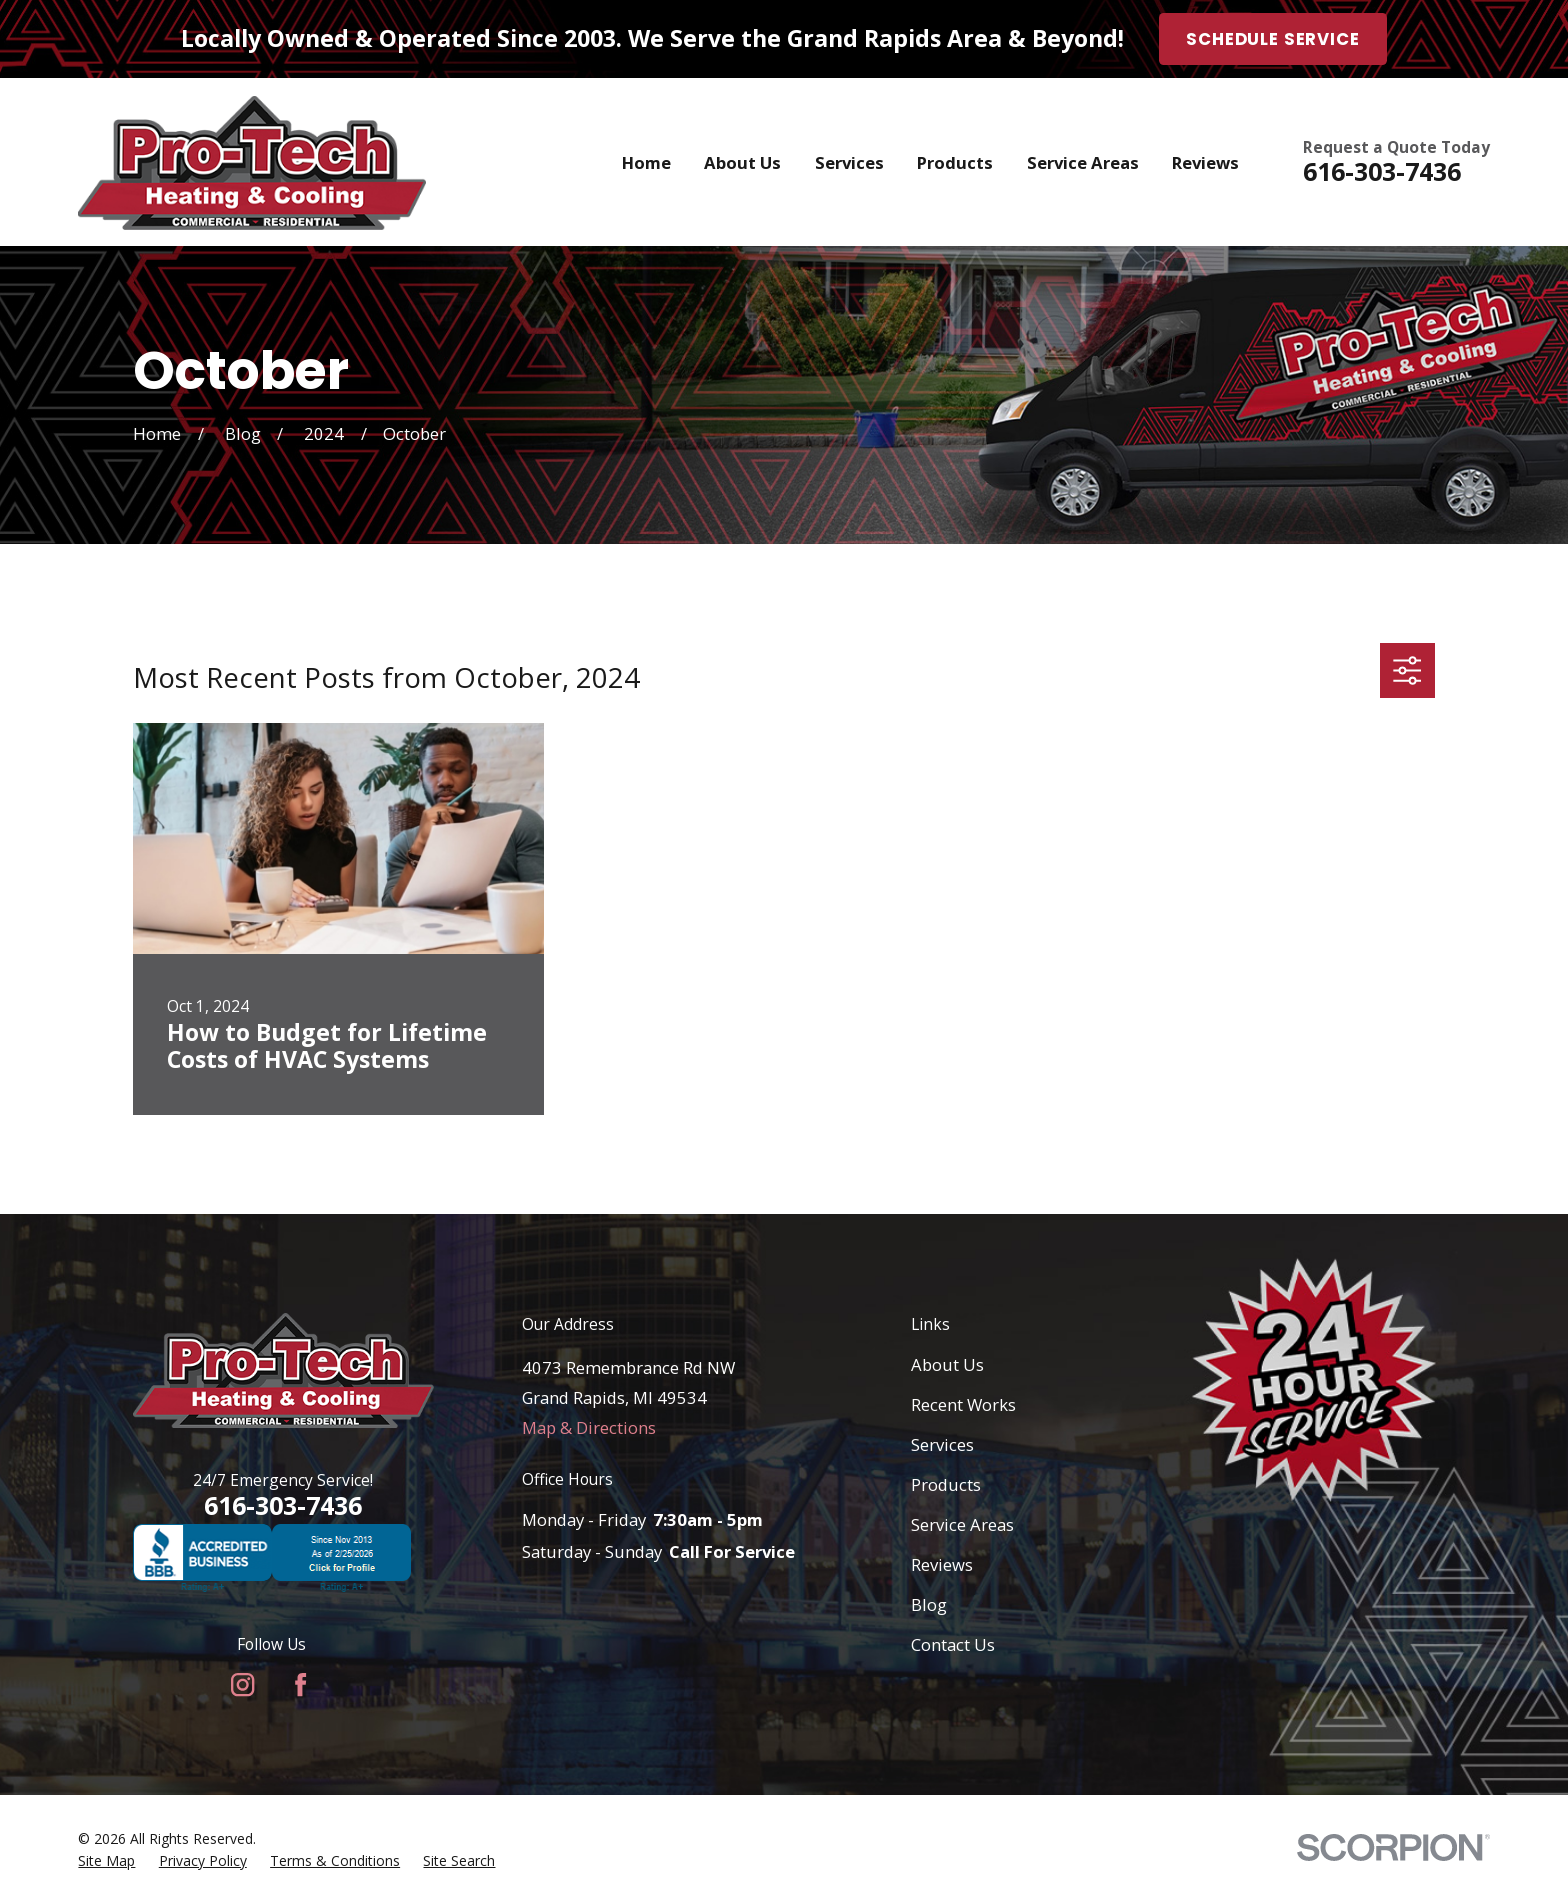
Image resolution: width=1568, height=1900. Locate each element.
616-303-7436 (1382, 171)
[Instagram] (242, 1684)
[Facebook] (300, 1684)
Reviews (942, 1564)
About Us (947, 1364)
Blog (929, 1604)
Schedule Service (1272, 39)
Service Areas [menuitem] (1083, 162)
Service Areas (962, 1524)
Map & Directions (589, 1427)
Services (942, 1444)
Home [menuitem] (646, 162)
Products (946, 1484)
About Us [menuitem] (742, 162)
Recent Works (963, 1404)
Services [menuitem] (849, 162)
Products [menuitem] (955, 162)
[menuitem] (106, 1860)
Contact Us (953, 1644)
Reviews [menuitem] (1205, 162)
